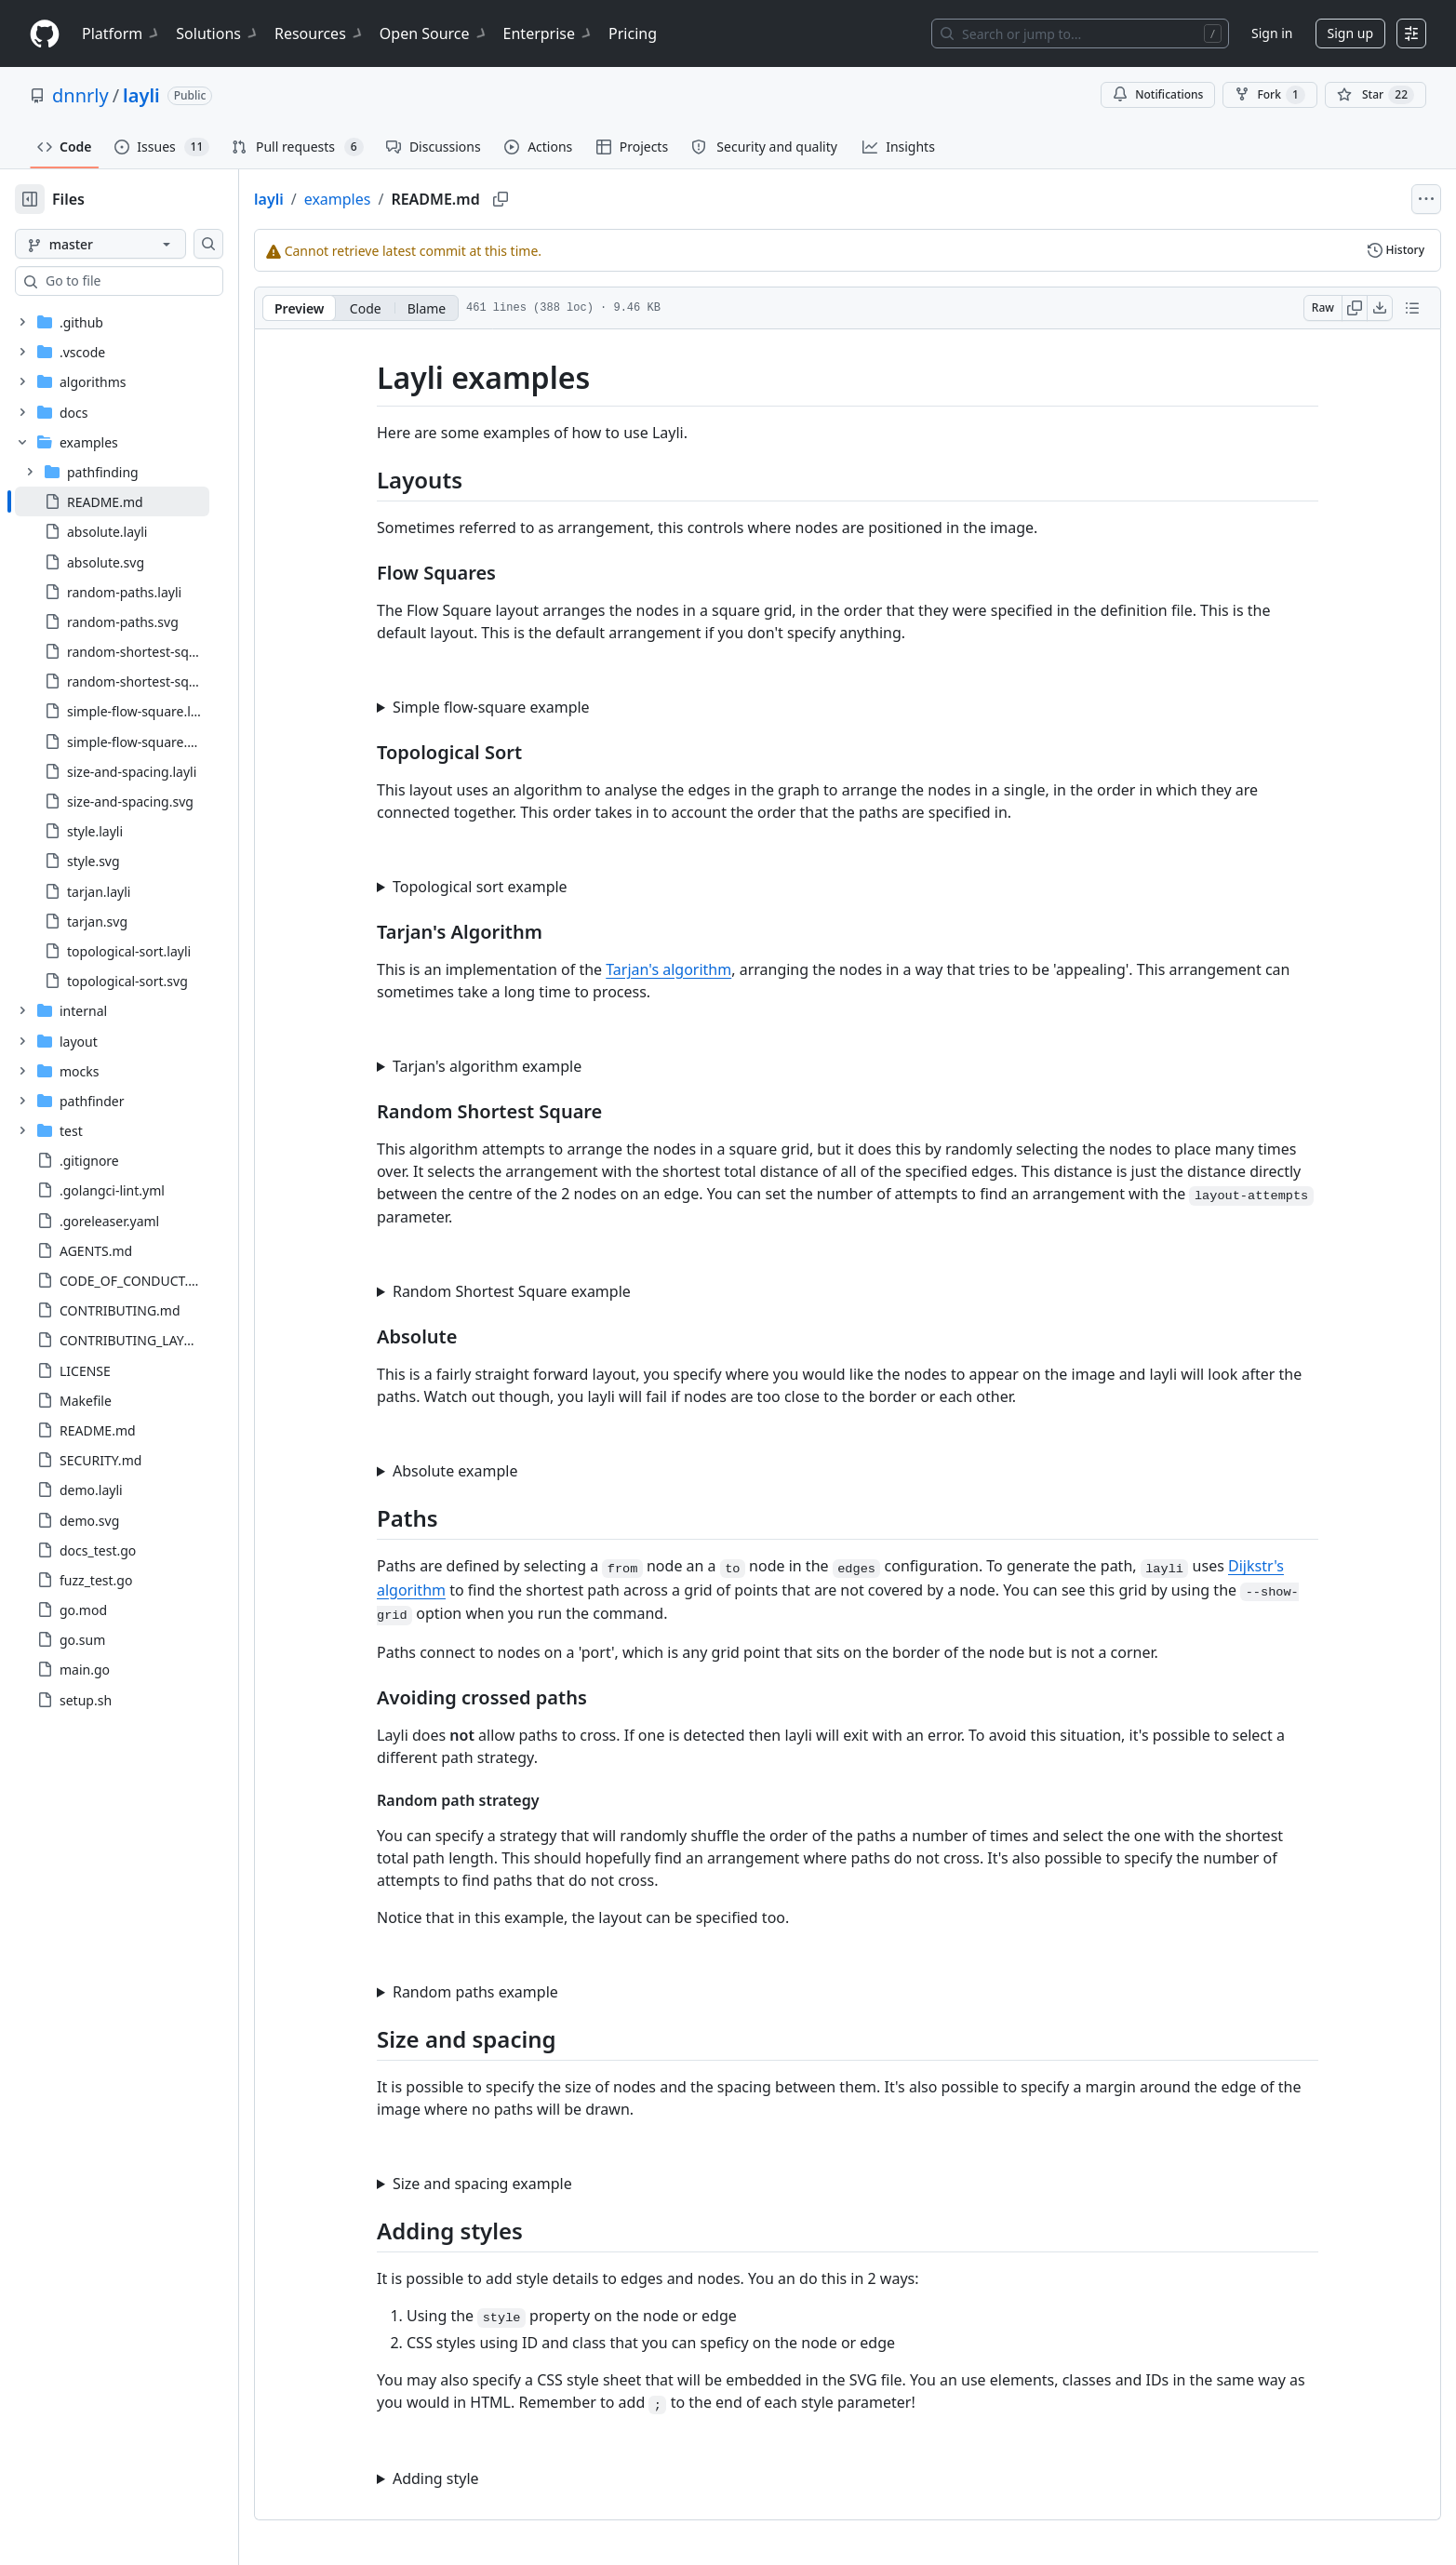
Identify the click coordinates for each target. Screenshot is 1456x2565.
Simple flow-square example (521, 707)
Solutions (218, 33)
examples (397, 199)
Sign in (1271, 33)
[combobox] (156, 281)
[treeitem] (142, 501)
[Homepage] (45, 34)
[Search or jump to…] (1080, 33)
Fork (1269, 95)
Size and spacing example (512, 2183)
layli (141, 95)
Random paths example (505, 1992)
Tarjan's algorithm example (516, 1066)
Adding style (465, 2478)
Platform (121, 33)
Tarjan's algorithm (698, 969)
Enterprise (548, 33)
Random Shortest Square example (541, 1291)
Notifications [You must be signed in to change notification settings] (1158, 94)
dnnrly (80, 95)
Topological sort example (509, 886)
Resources (319, 33)
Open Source (434, 33)
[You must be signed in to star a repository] (1375, 95)
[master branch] (130, 244)
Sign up (1350, 33)
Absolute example (484, 1471)
